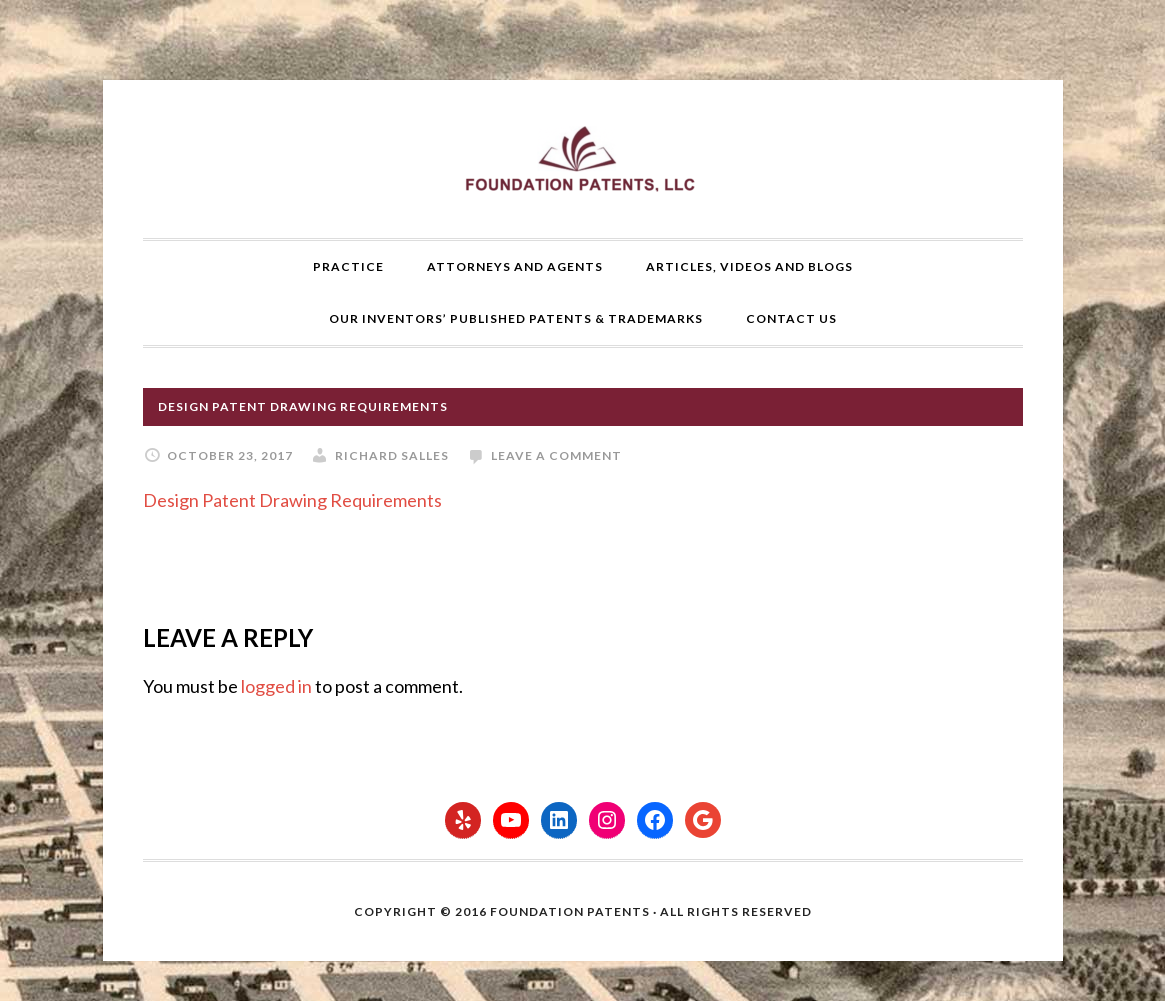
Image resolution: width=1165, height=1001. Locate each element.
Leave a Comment (556, 455)
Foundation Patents (583, 159)
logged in (276, 686)
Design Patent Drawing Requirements (292, 500)
